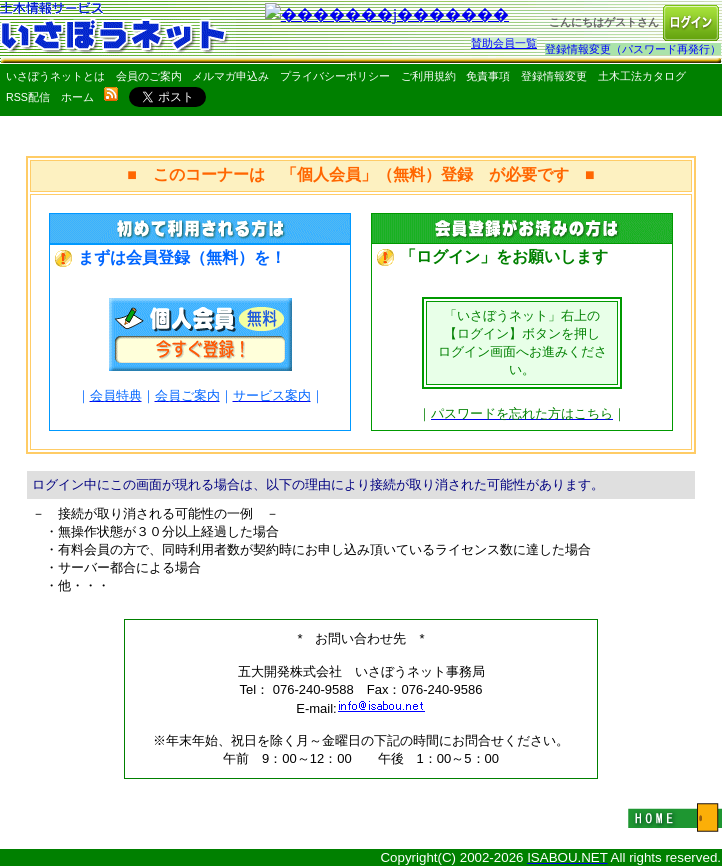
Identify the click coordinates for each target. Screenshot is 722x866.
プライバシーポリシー (335, 76)
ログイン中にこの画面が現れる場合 (136, 484)
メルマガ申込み (230, 76)
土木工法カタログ (642, 76)
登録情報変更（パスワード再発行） (633, 49)
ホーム (77, 97)
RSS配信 (28, 97)
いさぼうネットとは (55, 76)
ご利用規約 (428, 76)
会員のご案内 (149, 76)
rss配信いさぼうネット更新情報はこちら (111, 94)
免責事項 (488, 76)
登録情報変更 (554, 76)
